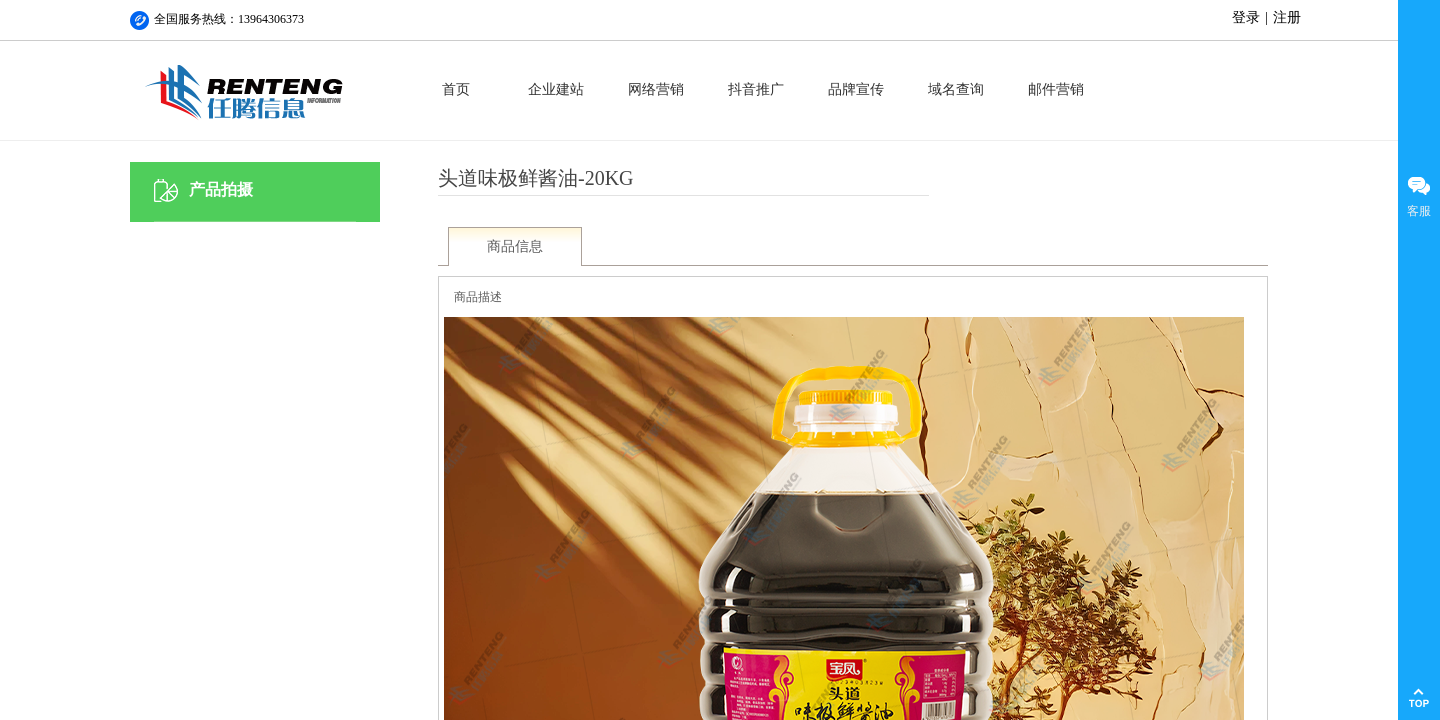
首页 (456, 89)
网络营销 (656, 89)
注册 (1287, 17)
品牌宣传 (856, 89)
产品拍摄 (221, 189)
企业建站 (556, 89)
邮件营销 (1056, 89)
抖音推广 (756, 89)
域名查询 (956, 89)
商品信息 (515, 246)
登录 (1246, 17)
